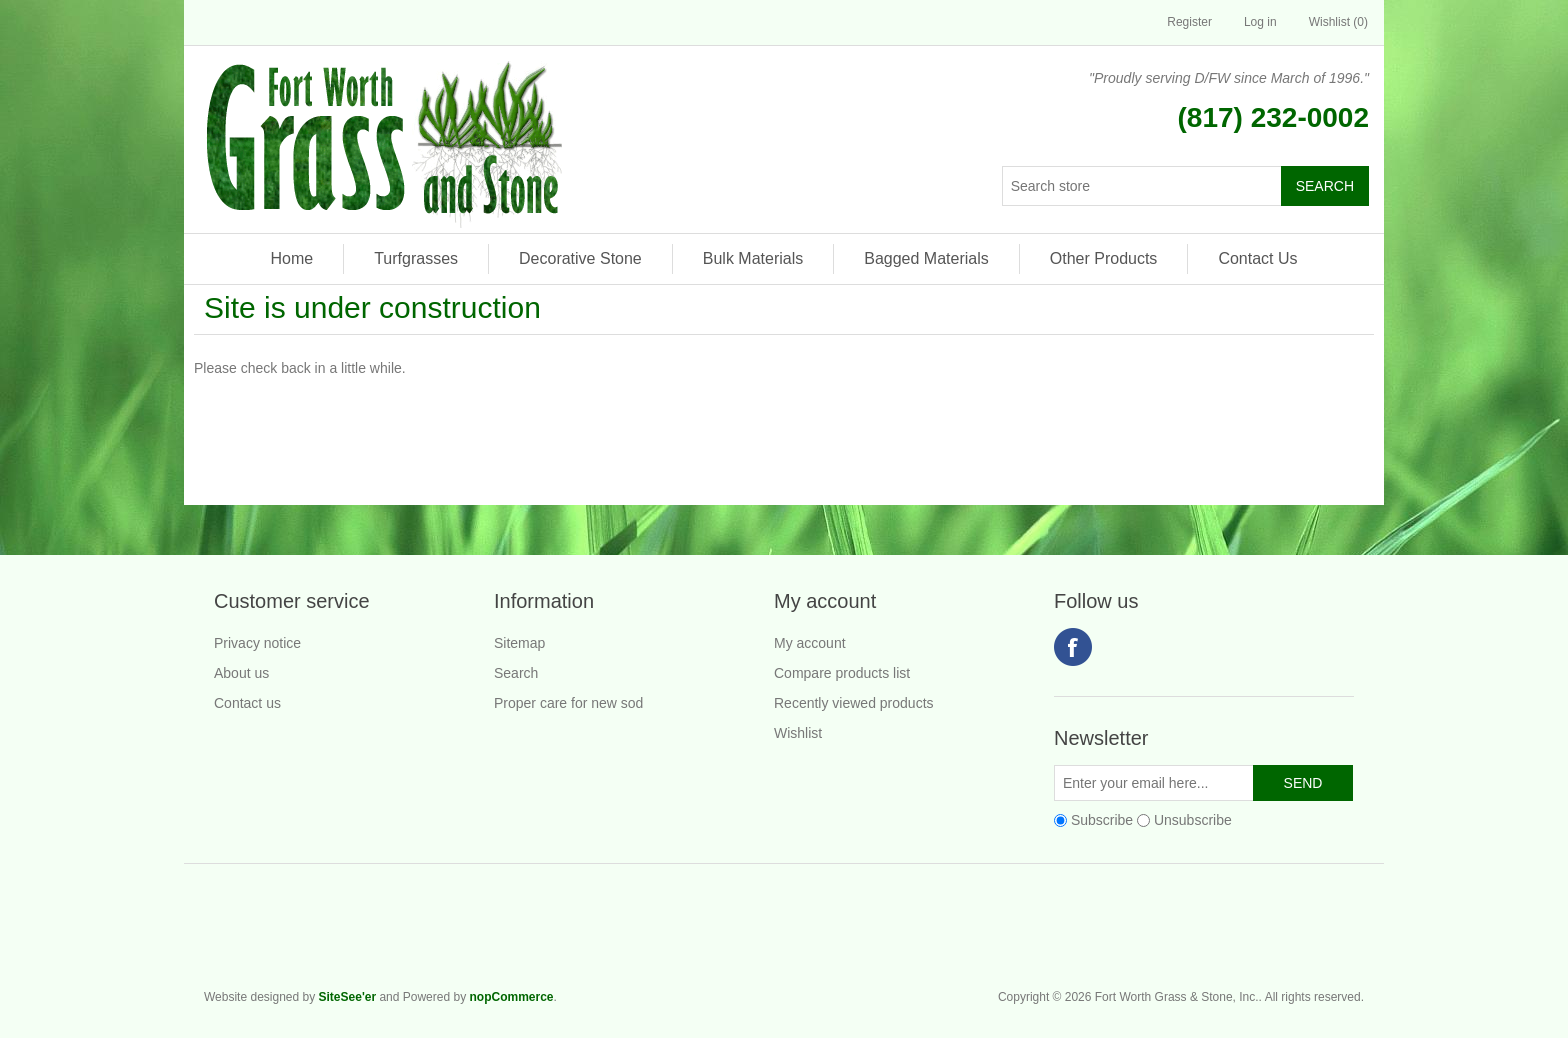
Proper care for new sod (568, 703)
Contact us (247, 703)
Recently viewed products (854, 703)
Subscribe (1102, 820)
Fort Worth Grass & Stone (1354, 935)
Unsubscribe (1193, 820)
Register (1189, 22)
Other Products (1104, 258)
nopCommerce (511, 997)
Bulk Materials (753, 258)
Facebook (1073, 647)
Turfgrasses (416, 258)
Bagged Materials (926, 258)
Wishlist (798, 733)
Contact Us (1257, 258)
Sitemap (519, 643)
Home (291, 258)
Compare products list (842, 673)
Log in (1260, 22)
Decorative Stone (580, 258)
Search (516, 673)
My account (810, 643)
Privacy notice (257, 643)
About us (241, 673)
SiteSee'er (348, 997)
